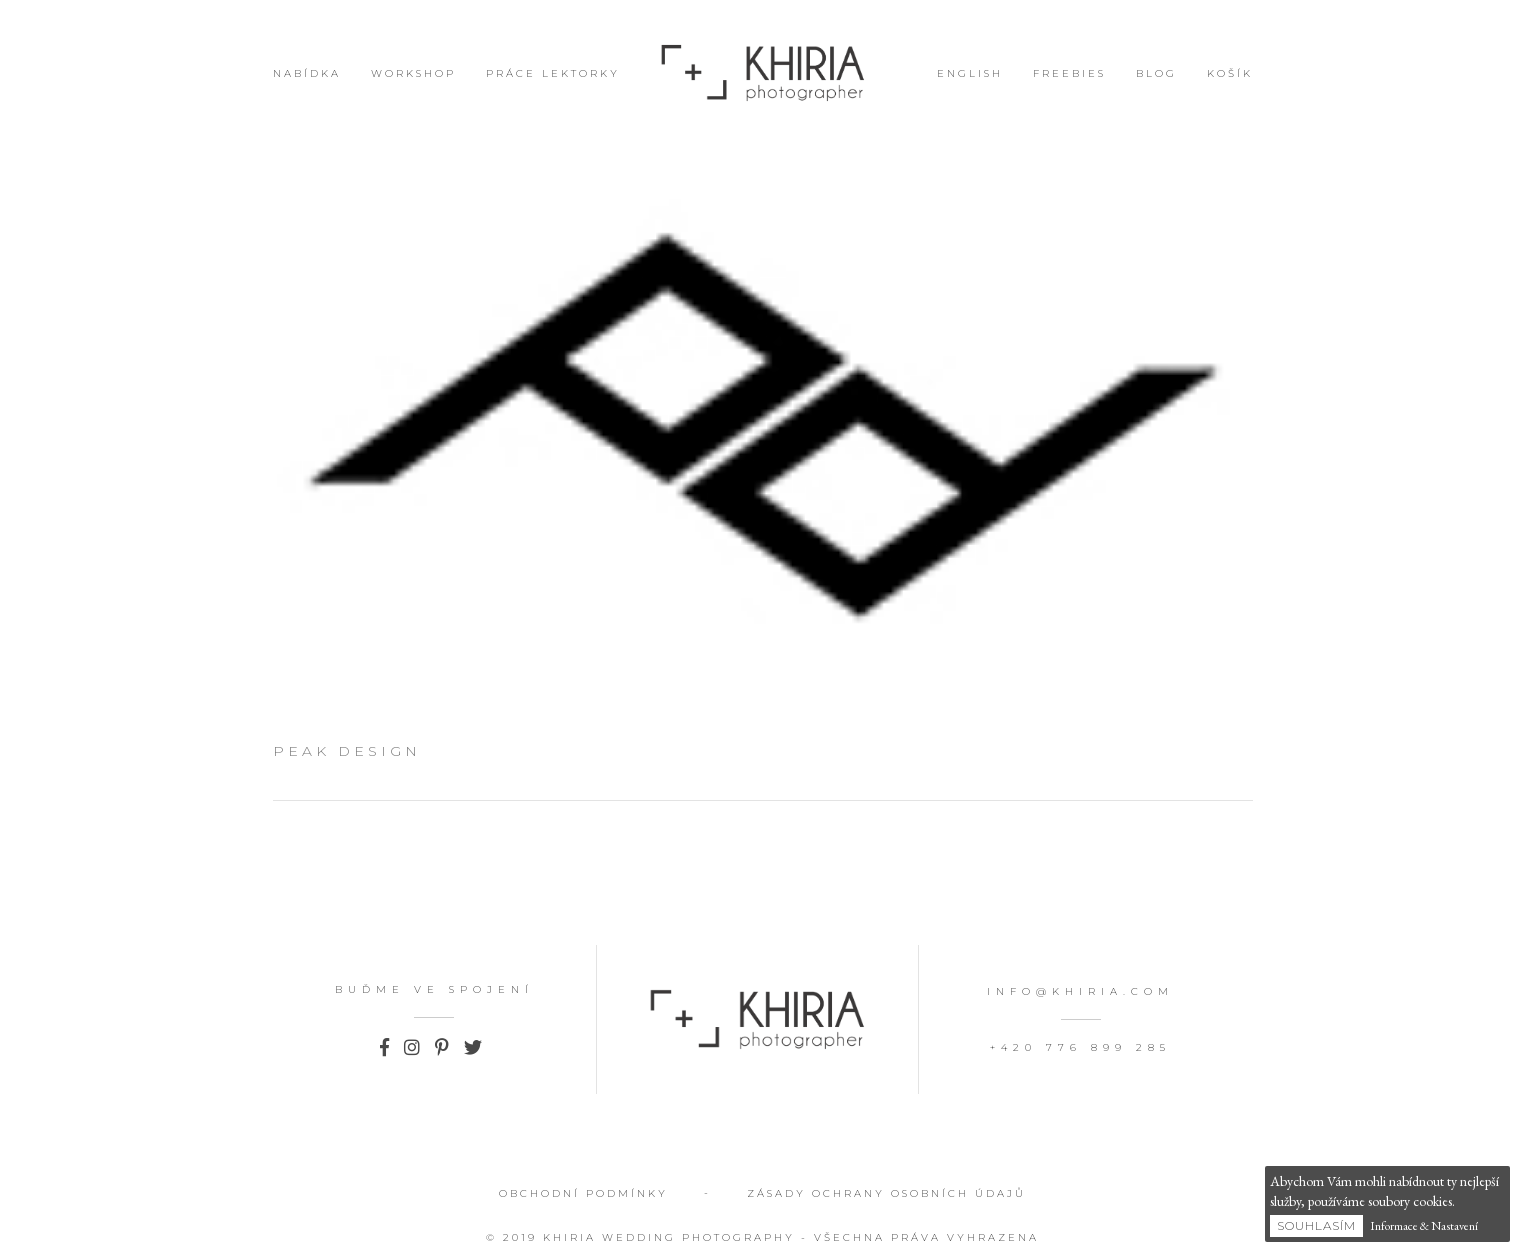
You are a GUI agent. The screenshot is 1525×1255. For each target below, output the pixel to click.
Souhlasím (1316, 1225)
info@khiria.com (1080, 991)
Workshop (413, 73)
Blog (1156, 73)
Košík (1230, 73)
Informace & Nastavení (1424, 1226)
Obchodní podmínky (583, 1193)
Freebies (1069, 73)
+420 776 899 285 (1080, 1047)
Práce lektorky (553, 73)
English (970, 73)
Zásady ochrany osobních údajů (886, 1193)
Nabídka (307, 73)
